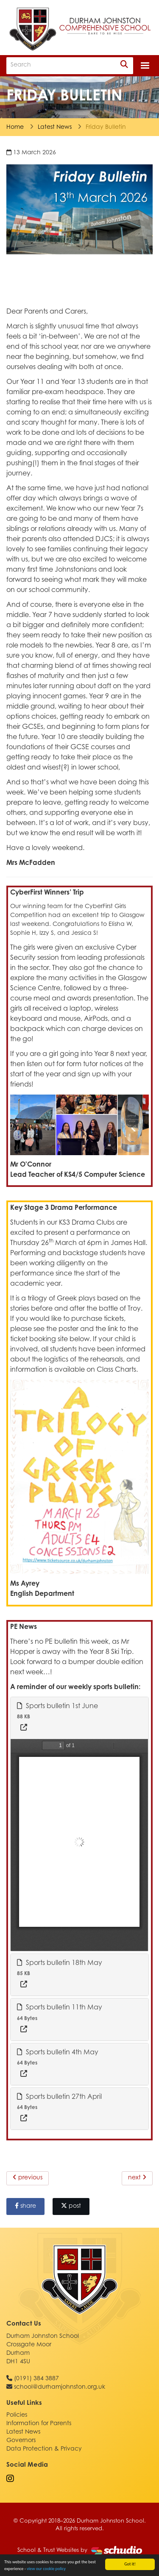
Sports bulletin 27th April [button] (59, 2097)
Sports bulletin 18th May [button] (59, 1963)
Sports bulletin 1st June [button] (57, 1706)
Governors (21, 2441)
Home (15, 128)
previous (27, 2177)
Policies (16, 2415)
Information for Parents (38, 2424)
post (71, 2206)
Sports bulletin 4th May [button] (57, 2052)
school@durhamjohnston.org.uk (59, 2387)
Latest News (55, 128)
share (25, 2206)
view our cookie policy (46, 2569)
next (137, 2177)
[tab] (79, 1718)
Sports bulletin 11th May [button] (59, 2007)
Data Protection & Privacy (44, 2449)
